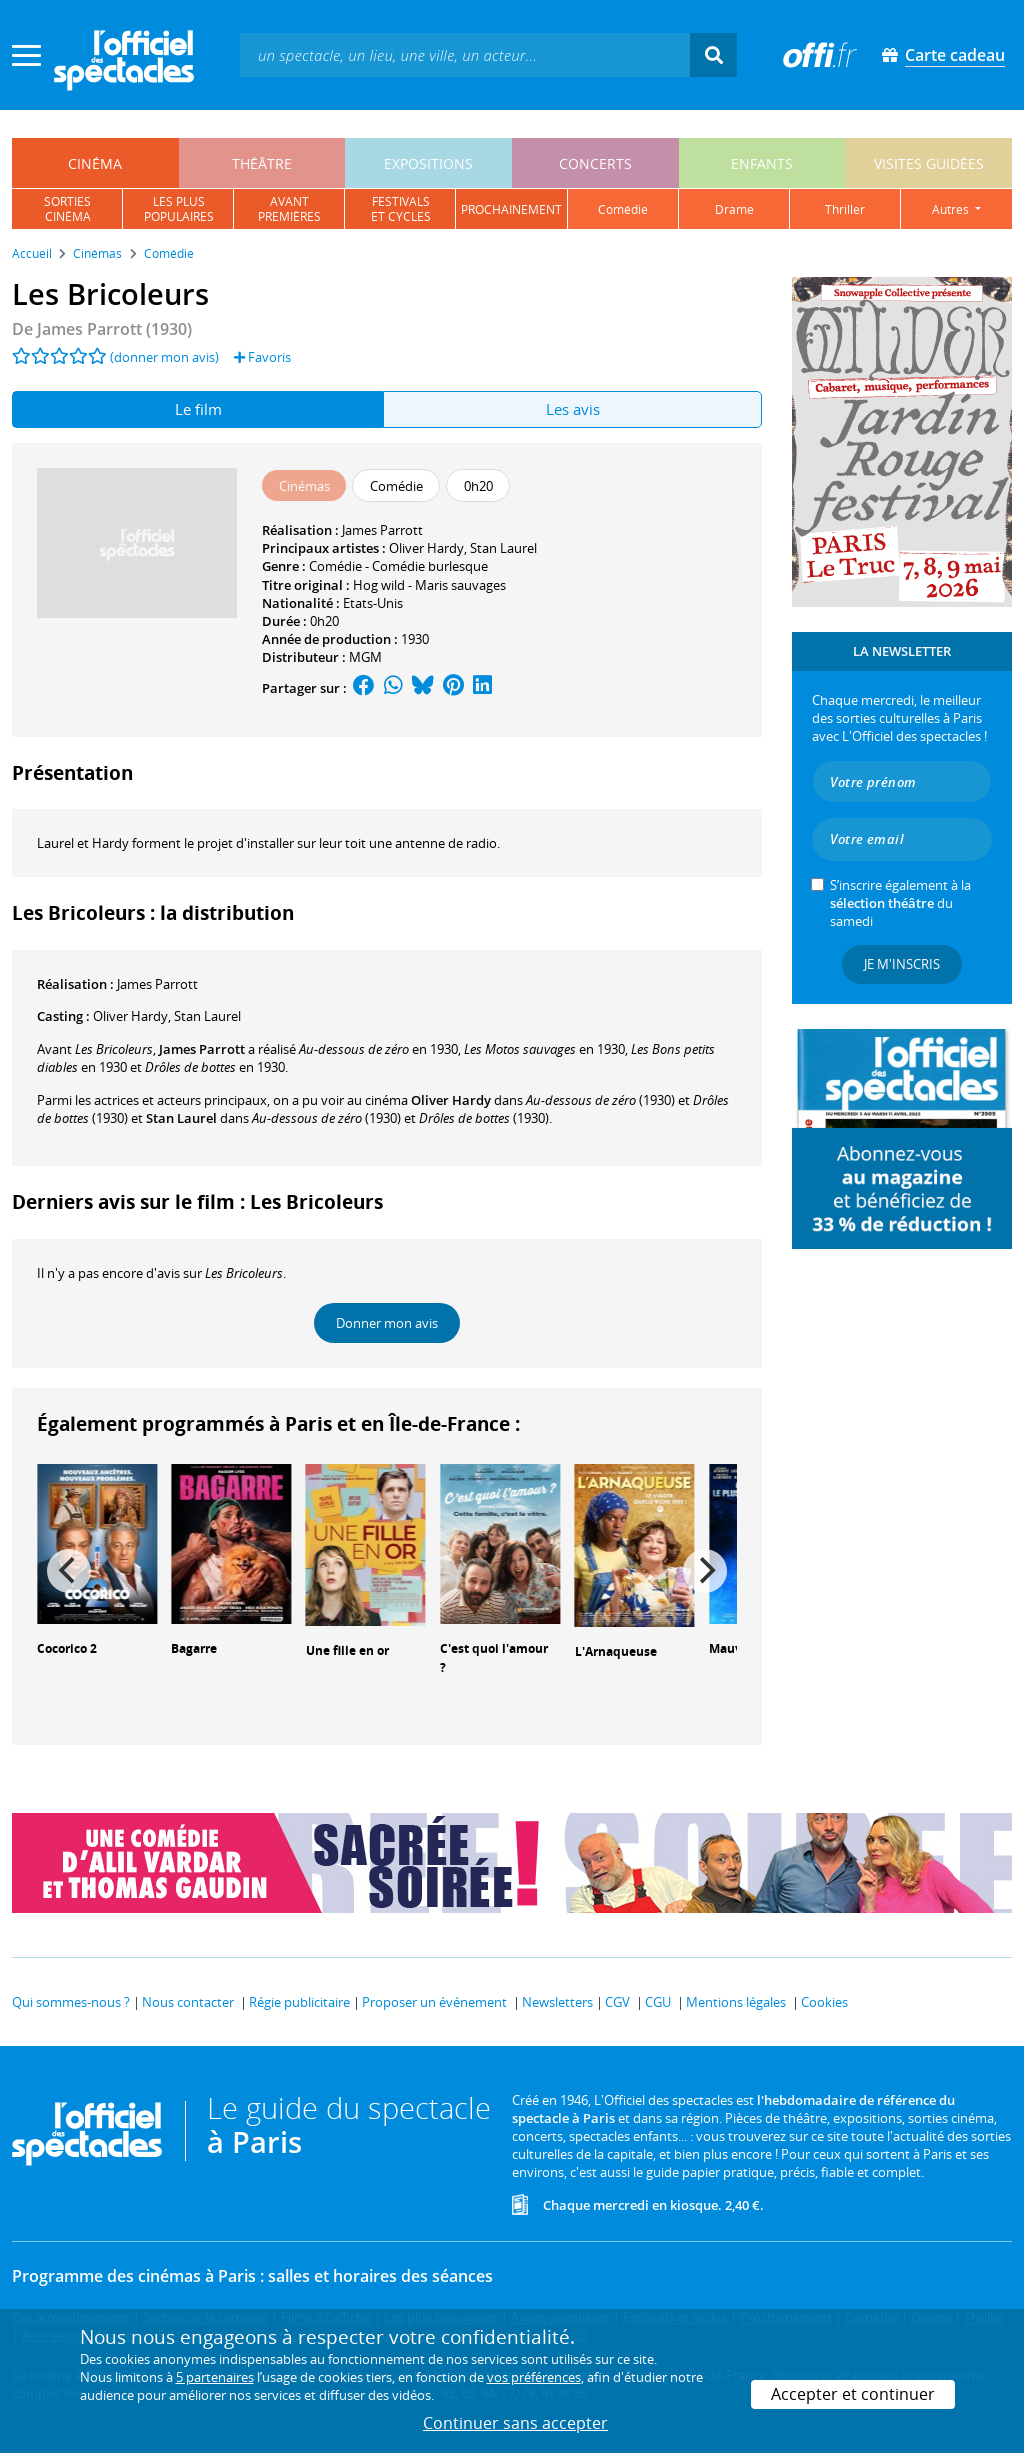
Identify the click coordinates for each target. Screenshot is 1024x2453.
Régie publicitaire (299, 2002)
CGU (658, 2002)
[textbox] (465, 54)
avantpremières (289, 209)
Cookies (824, 2002)
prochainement (511, 209)
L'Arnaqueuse (616, 1651)
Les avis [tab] (573, 409)
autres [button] (952, 209)
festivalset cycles (401, 209)
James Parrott (382, 530)
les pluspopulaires (179, 209)
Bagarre (194, 1648)
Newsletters (557, 2002)
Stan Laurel (503, 548)
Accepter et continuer (853, 2394)
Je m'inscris (902, 964)
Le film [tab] (198, 409)
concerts (595, 163)
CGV (617, 2002)
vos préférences (534, 2377)
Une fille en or (347, 1650)
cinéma (95, 163)
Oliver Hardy (426, 548)
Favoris (262, 357)
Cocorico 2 (67, 1648)
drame (734, 209)
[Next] (705, 1571)
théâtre (262, 163)
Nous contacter (188, 2002)
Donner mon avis (387, 1323)
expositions (428, 163)
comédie (623, 209)
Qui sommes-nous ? (71, 2002)
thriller (845, 209)
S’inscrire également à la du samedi (900, 903)
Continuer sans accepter (515, 2423)
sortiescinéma (67, 209)
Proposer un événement (434, 2002)
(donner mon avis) (164, 357)
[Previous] (69, 1571)
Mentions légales (736, 2002)
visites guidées (929, 163)
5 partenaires (215, 2377)
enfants (762, 163)
